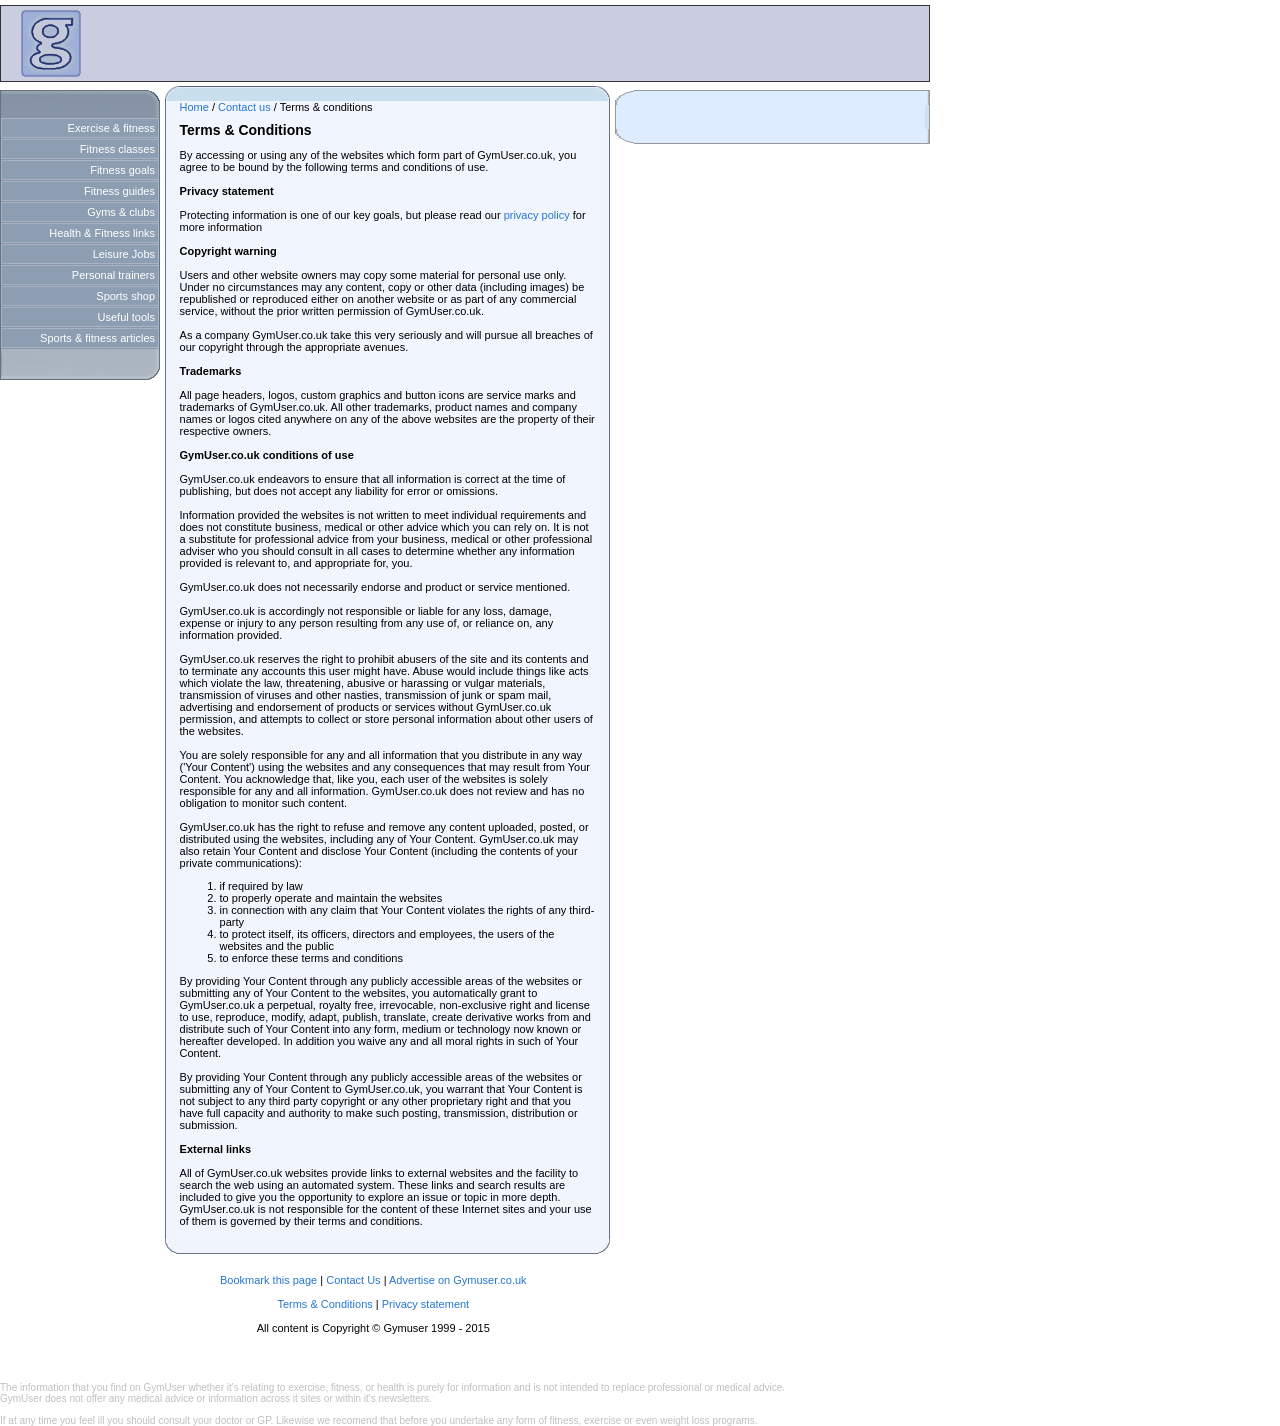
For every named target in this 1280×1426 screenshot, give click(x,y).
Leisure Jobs (124, 254)
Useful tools (126, 317)
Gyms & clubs (121, 212)
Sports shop (125, 296)
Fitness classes (117, 149)
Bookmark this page (268, 1280)
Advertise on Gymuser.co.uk (458, 1280)
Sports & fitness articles (97, 338)
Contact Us (353, 1280)
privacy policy (537, 215)
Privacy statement (425, 1304)
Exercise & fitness (111, 128)
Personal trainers (113, 275)
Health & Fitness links (102, 233)
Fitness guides (119, 191)
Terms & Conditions (324, 1304)
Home (194, 107)
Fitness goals (122, 170)
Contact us (244, 107)
